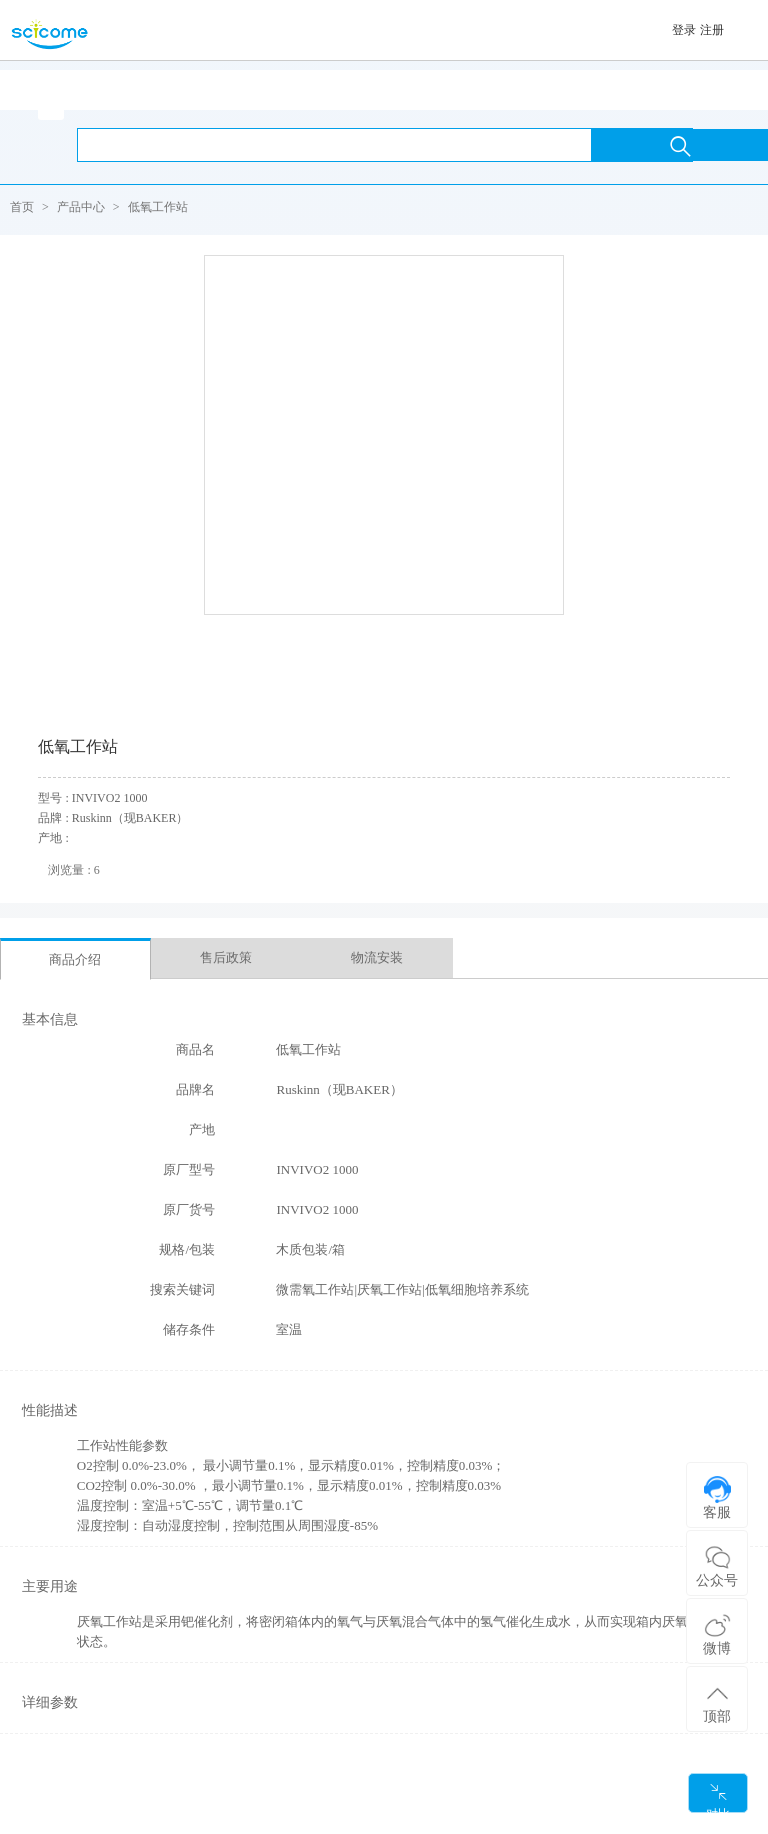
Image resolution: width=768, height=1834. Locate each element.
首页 (22, 207)
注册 (712, 30)
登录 (684, 30)
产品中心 (81, 207)
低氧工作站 (158, 207)
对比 (718, 1797)
